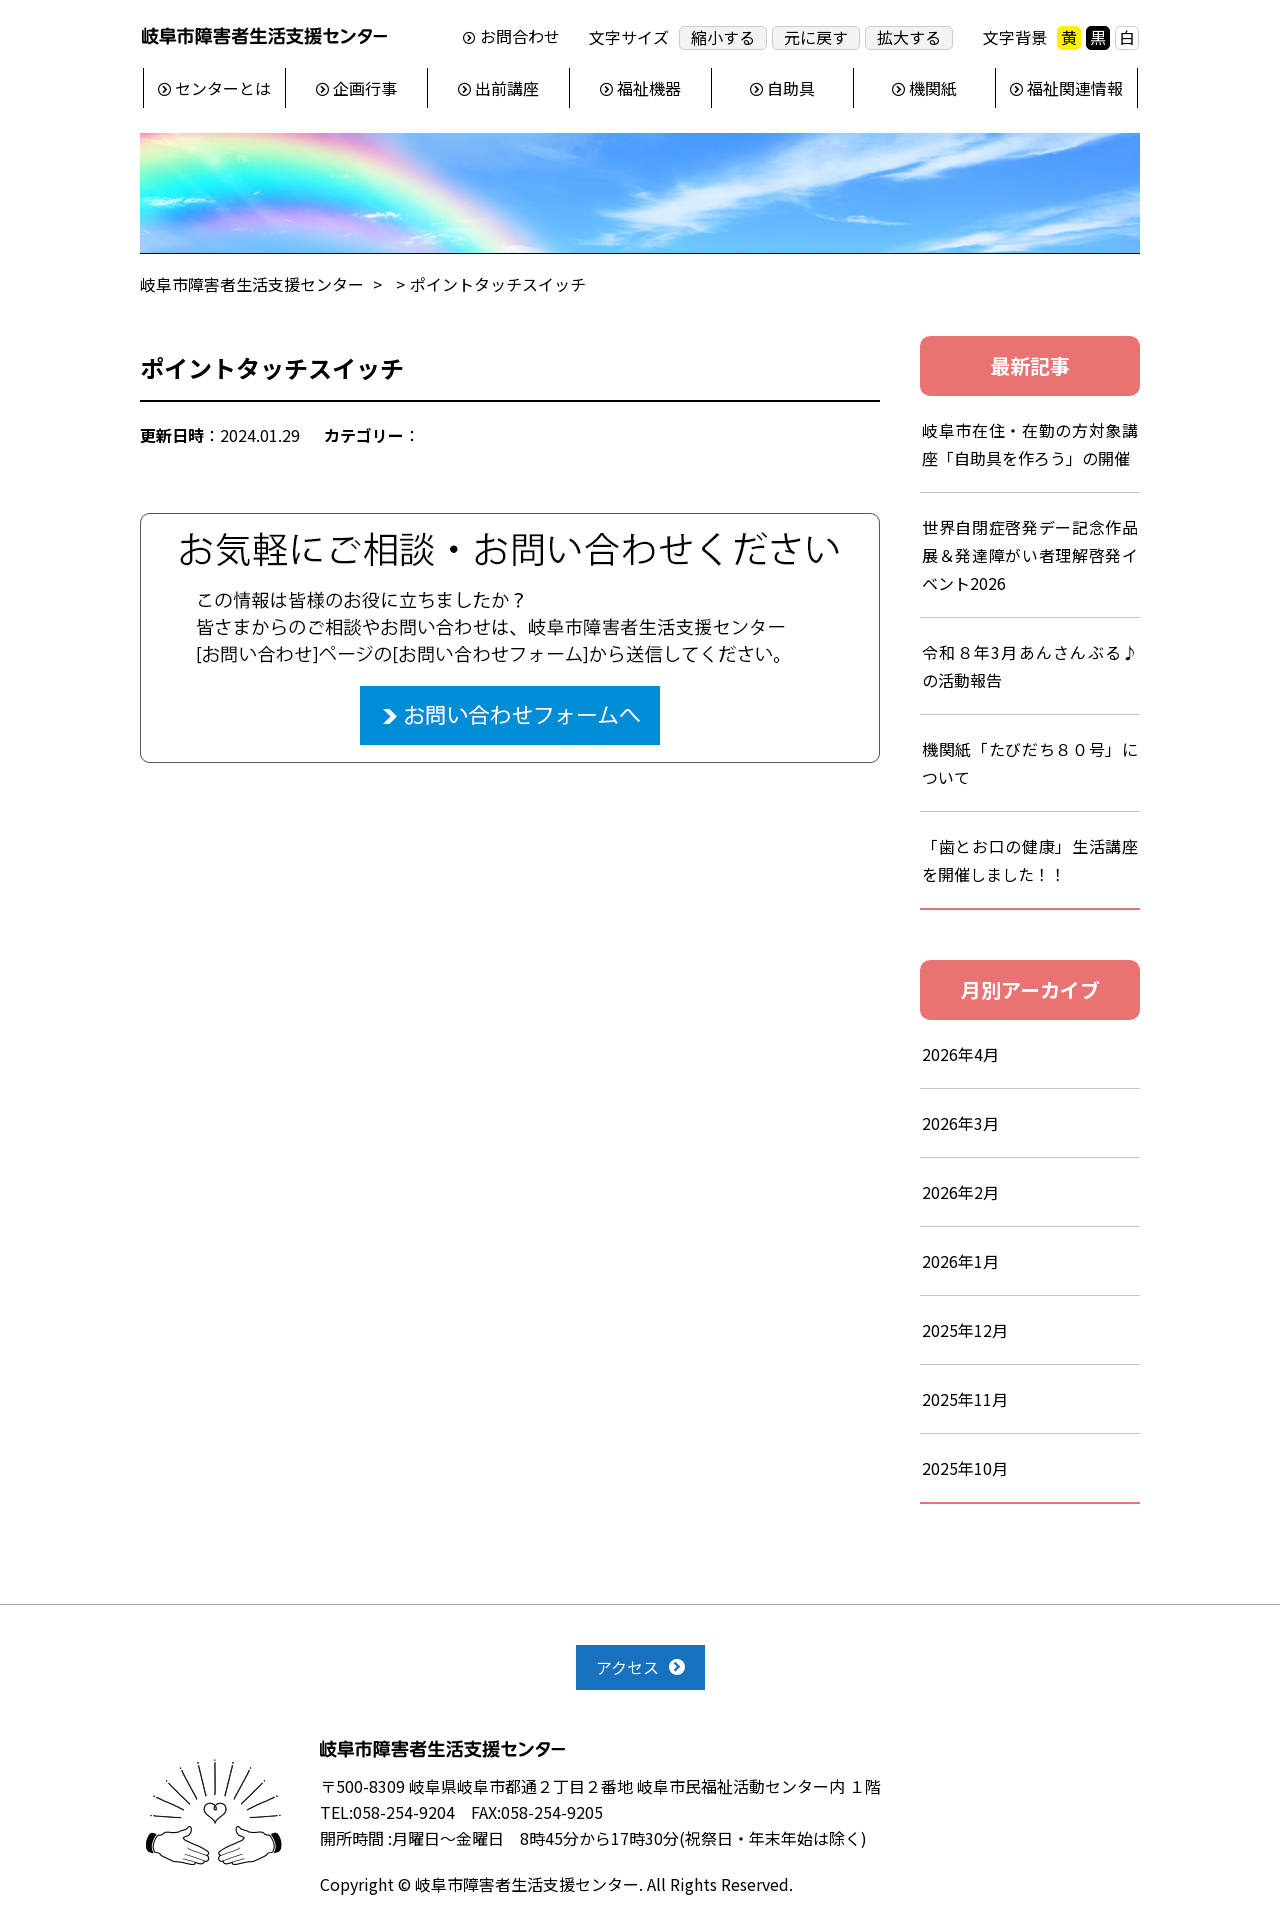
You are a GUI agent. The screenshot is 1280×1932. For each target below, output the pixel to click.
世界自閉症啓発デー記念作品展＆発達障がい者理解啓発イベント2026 (1030, 555)
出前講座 (507, 88)
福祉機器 (649, 88)
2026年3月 (960, 1123)
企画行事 (365, 88)
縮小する (723, 37)
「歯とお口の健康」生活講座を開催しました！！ (1030, 860)
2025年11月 (965, 1399)
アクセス (627, 1667)
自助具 (791, 88)
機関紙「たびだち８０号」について (1030, 763)
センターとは (223, 88)
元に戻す (816, 37)
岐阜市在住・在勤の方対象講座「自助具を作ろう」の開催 (1030, 444)
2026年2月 (960, 1192)
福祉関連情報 (1075, 88)
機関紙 (933, 88)
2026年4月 (960, 1054)
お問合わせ (520, 37)
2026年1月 (960, 1261)
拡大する (909, 37)
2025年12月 (965, 1330)
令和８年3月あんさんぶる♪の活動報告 (1030, 666)
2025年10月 (965, 1468)
